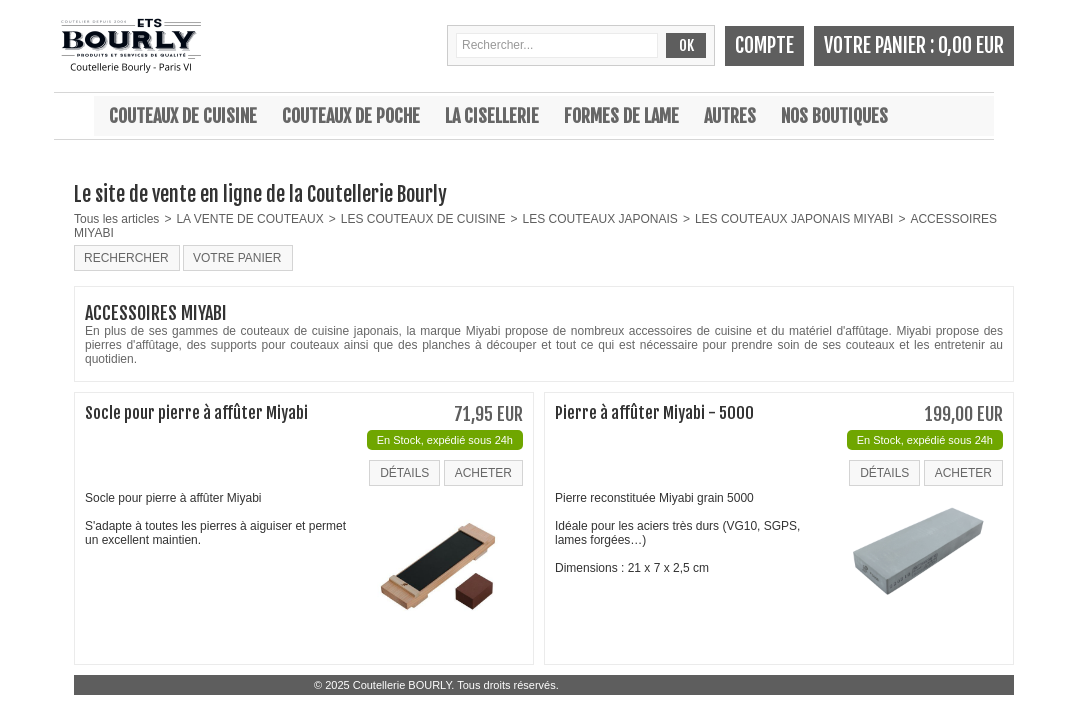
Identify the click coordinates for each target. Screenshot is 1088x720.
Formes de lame (621, 116)
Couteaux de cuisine (183, 116)
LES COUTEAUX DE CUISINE (423, 219)
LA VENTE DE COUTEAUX (249, 219)
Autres (730, 116)
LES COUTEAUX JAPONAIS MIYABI (794, 219)
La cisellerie (492, 116)
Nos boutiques (834, 116)
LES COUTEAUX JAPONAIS (600, 219)
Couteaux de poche (351, 116)
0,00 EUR (971, 45)
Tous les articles (116, 219)
